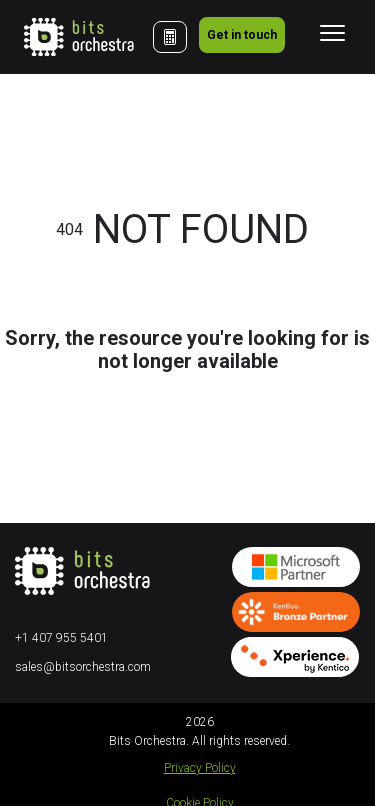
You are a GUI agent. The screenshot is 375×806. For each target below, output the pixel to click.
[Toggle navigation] (332, 33)
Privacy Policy (200, 768)
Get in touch (242, 35)
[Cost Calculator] (170, 37)
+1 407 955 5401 (61, 638)
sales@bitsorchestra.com (83, 667)
